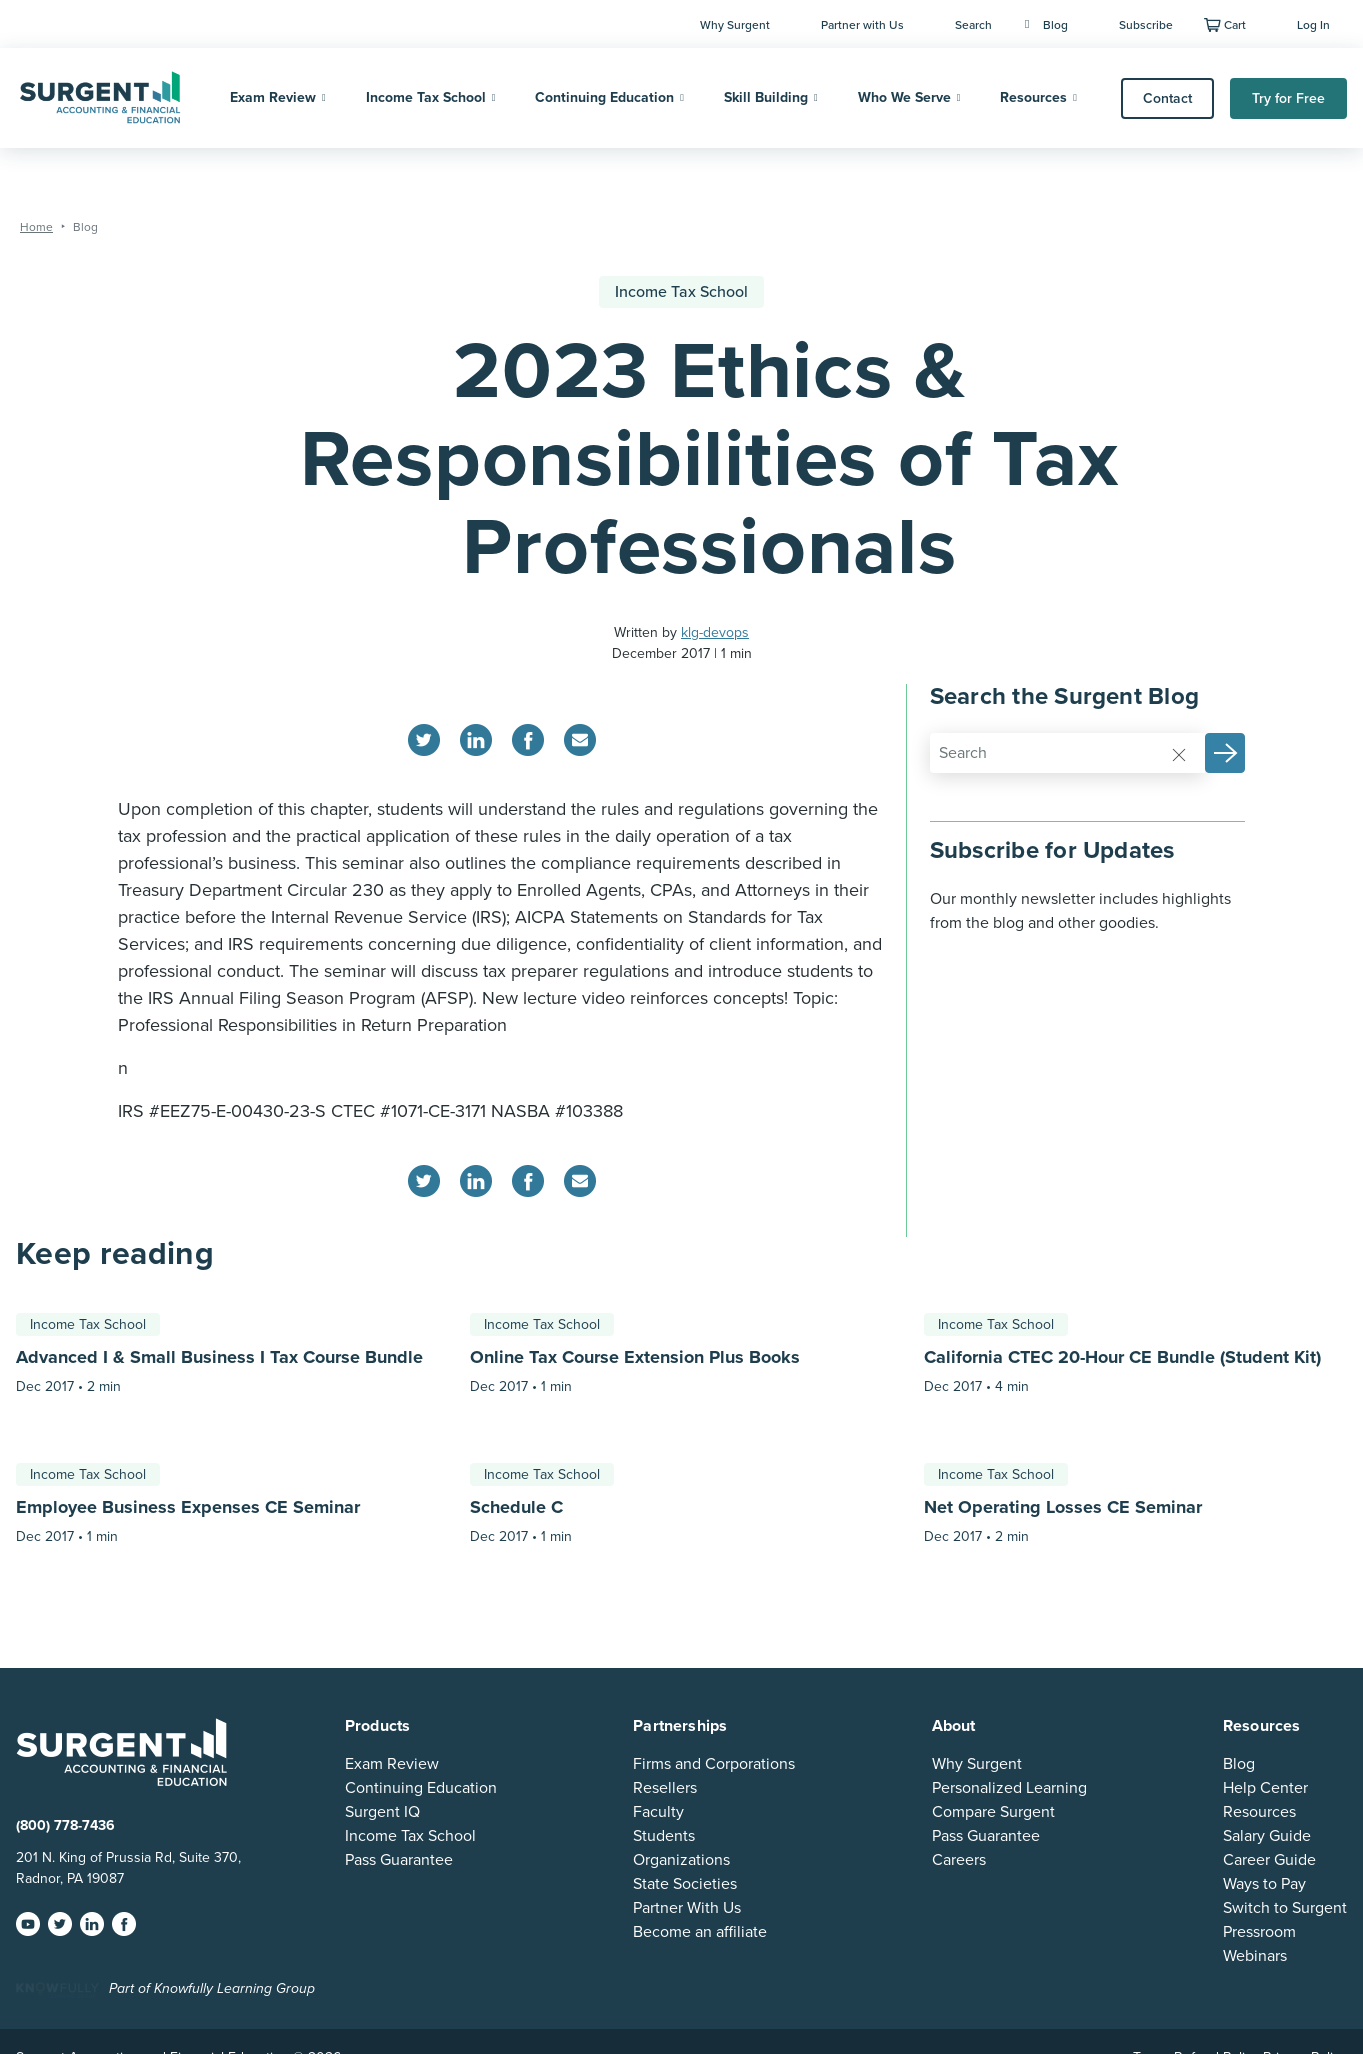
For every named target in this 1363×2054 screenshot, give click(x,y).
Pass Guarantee (399, 1860)
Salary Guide (1267, 1836)
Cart (1235, 25)
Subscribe (1146, 25)
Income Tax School (426, 97)
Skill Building (766, 97)
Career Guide (1269, 1860)
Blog (1046, 25)
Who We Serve (904, 97)
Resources (1033, 97)
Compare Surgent (993, 1812)
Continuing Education (604, 97)
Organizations (681, 1860)
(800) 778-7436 (65, 1825)
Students (664, 1836)
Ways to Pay (1264, 1884)
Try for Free (1288, 98)
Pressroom (1259, 1932)
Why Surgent (735, 25)
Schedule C (516, 1507)
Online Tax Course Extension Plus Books (635, 1357)
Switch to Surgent (1285, 1908)
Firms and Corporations (714, 1764)
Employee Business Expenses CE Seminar (188, 1507)
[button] (1225, 753)
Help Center (1265, 1788)
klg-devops (715, 632)
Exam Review (273, 97)
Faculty (658, 1812)
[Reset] (1179, 754)
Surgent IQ (382, 1812)
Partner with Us (862, 25)
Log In (1313, 25)
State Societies (685, 1884)
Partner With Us (687, 1908)
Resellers (665, 1788)
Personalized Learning (1009, 1788)
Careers (959, 1860)
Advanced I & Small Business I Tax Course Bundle (219, 1357)
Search (973, 25)
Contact (1167, 98)
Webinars (1255, 1956)
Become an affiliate (700, 1932)
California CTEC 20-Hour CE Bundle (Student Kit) (1122, 1357)
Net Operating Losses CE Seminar (1063, 1507)
